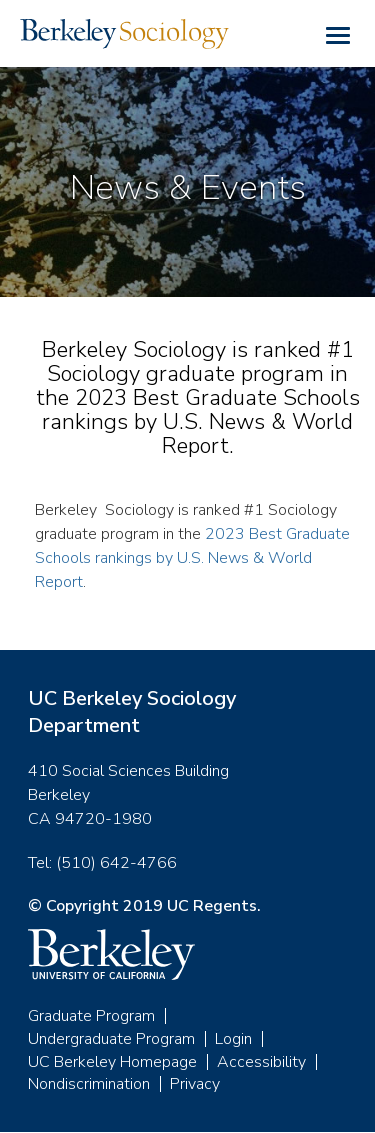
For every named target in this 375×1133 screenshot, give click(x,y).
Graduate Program (91, 1016)
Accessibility (261, 1062)
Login (233, 1039)
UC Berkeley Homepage (112, 1062)
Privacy (195, 1084)
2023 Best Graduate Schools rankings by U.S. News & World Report (192, 558)
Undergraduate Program (111, 1039)
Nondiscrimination (89, 1084)
